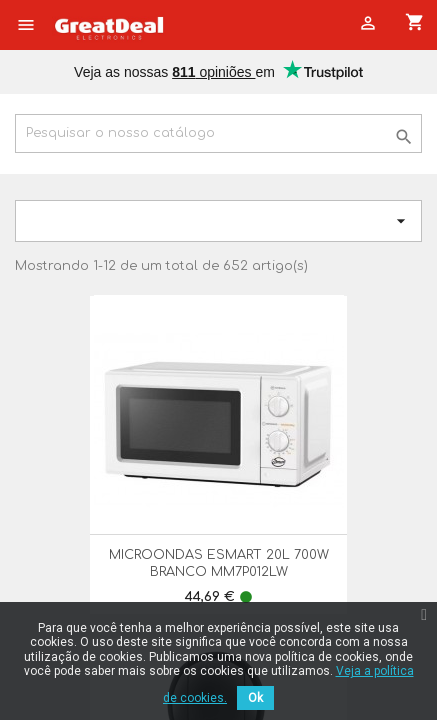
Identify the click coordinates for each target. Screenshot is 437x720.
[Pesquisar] (218, 133)
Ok (255, 698)
